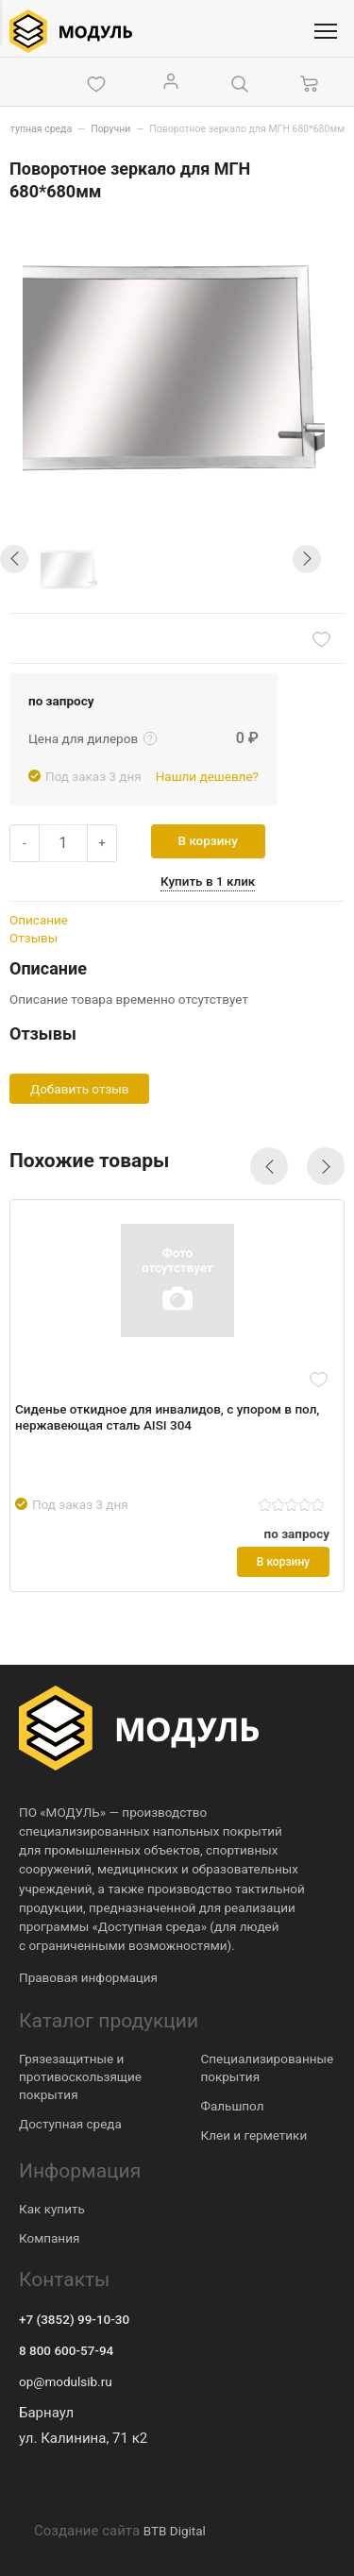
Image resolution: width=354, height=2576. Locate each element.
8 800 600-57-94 (66, 2350)
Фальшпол (232, 2105)
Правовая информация (88, 1977)
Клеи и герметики (254, 2135)
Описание (38, 919)
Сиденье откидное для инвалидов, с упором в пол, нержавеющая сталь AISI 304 (167, 1416)
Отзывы (33, 937)
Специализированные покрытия (267, 2067)
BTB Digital (174, 2530)
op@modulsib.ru (65, 2381)
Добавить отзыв (79, 1088)
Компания (49, 2238)
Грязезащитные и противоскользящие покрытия (80, 2076)
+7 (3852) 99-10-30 (74, 2319)
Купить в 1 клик (207, 881)
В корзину (208, 840)
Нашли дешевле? (207, 776)
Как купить (52, 2208)
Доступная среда (70, 2123)
